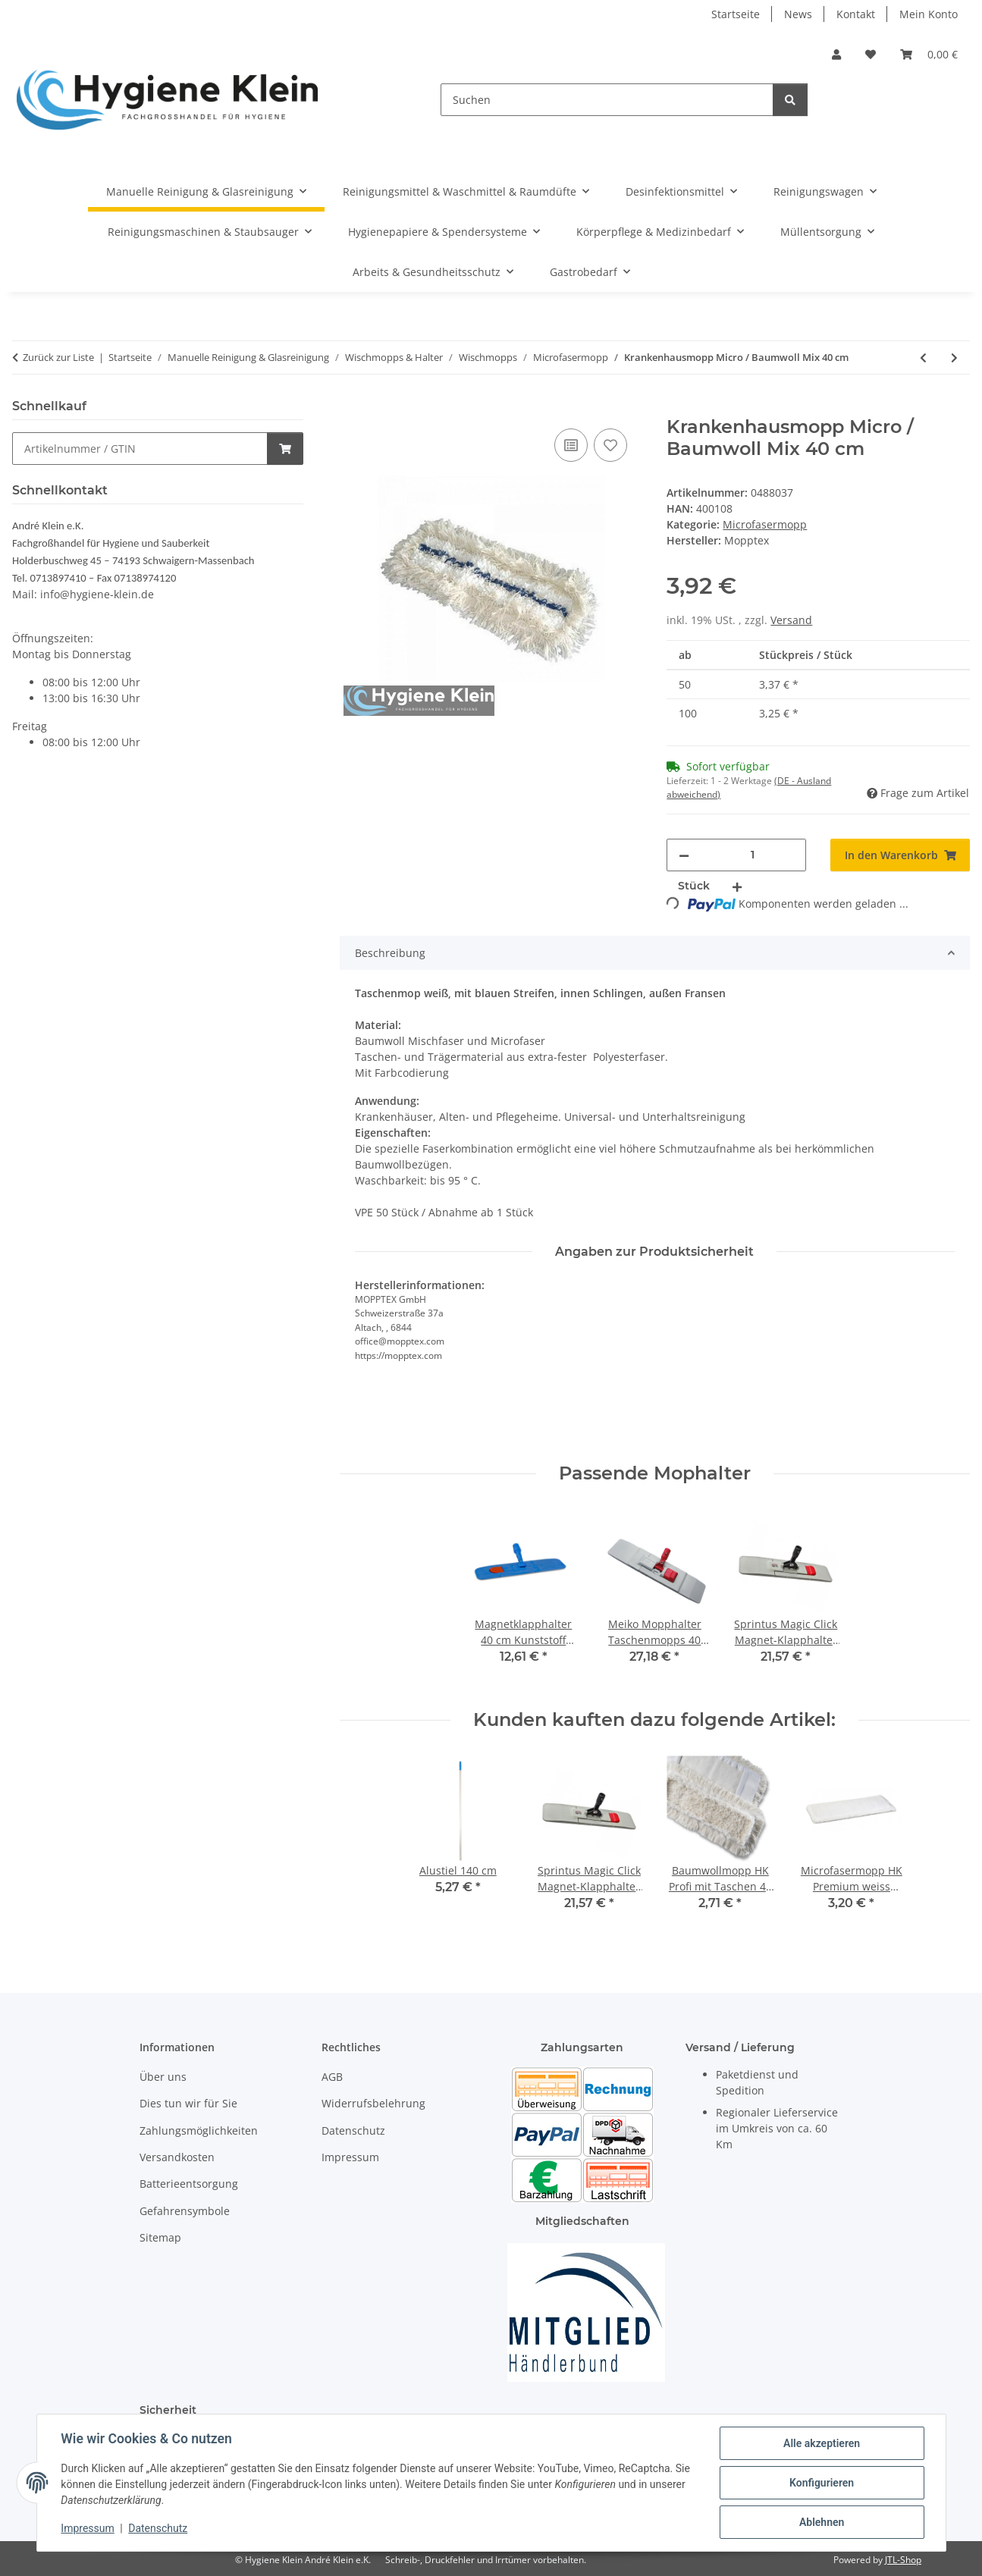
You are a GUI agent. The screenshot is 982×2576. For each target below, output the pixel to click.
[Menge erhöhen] (737, 886)
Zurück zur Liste (58, 357)
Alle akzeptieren (821, 2443)
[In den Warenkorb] (352, 408)
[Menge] (752, 855)
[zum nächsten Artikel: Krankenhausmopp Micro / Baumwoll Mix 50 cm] (954, 357)
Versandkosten (177, 2157)
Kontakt (855, 14)
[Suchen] (607, 99)
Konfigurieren (821, 2483)
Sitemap (160, 2237)
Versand (791, 620)
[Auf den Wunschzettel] (610, 445)
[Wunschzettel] (870, 54)
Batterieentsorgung (189, 2183)
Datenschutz (157, 2529)
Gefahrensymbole (185, 2211)
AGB (332, 2076)
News (798, 14)
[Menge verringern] (684, 855)
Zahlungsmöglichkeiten (199, 2130)
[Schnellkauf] (140, 448)
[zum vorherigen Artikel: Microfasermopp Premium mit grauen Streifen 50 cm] (923, 357)
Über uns (163, 2076)
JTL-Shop (903, 2559)
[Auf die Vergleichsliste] (571, 445)
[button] (836, 54)
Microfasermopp (765, 524)
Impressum (88, 2529)
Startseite (735, 14)
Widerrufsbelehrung (373, 2103)
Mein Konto (928, 14)
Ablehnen (821, 2522)
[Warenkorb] (929, 54)
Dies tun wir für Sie (188, 2103)
